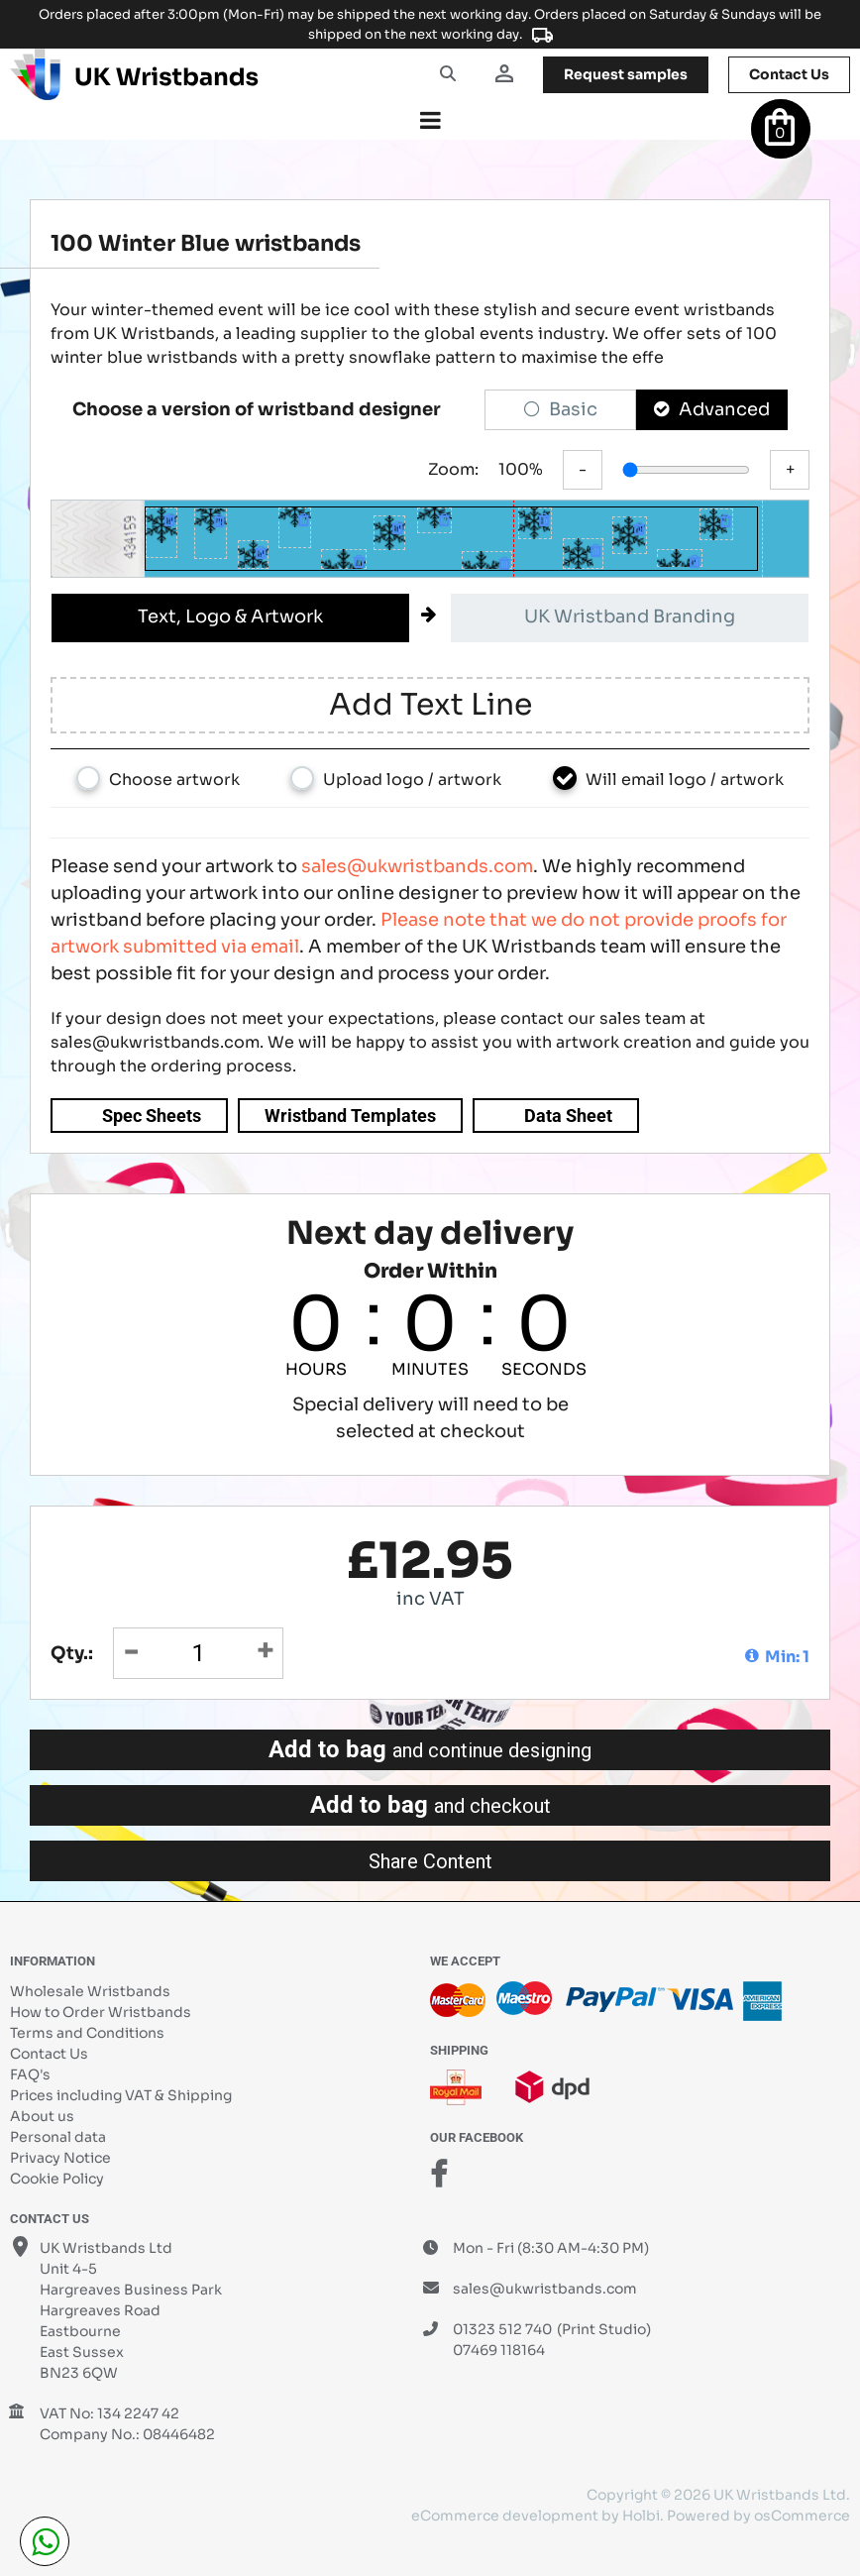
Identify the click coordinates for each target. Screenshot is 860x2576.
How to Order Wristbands (100, 2012)
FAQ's (30, 2074)
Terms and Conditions (87, 2033)
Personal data (58, 2137)
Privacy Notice (60, 2158)
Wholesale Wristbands (90, 1991)
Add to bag (430, 1749)
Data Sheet (568, 1115)
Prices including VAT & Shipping (121, 2095)
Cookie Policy (57, 2178)
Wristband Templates (350, 1115)
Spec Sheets (151, 1115)
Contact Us (49, 2054)
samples (626, 74)
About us (42, 2116)
